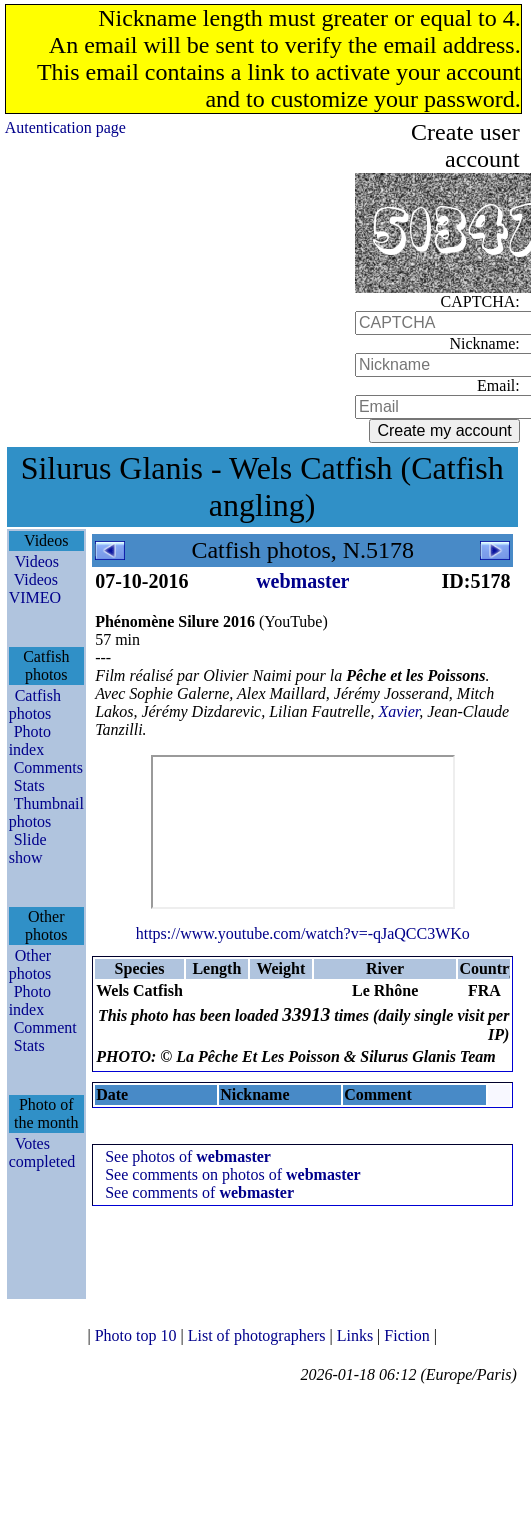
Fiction (408, 1335)
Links (357, 1335)
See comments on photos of (233, 1174)
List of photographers (259, 1335)
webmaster (302, 581)
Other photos (30, 964)
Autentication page (65, 127)
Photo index (30, 740)
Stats (29, 785)
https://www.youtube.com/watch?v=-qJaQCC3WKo (303, 933)
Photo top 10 (138, 1335)
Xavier (398, 711)
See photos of (188, 1156)
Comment (45, 1027)
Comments (48, 767)
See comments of (199, 1192)
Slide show (28, 848)
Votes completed (42, 1152)
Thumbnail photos (46, 812)
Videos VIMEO (35, 588)
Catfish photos (35, 704)
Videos (37, 561)
